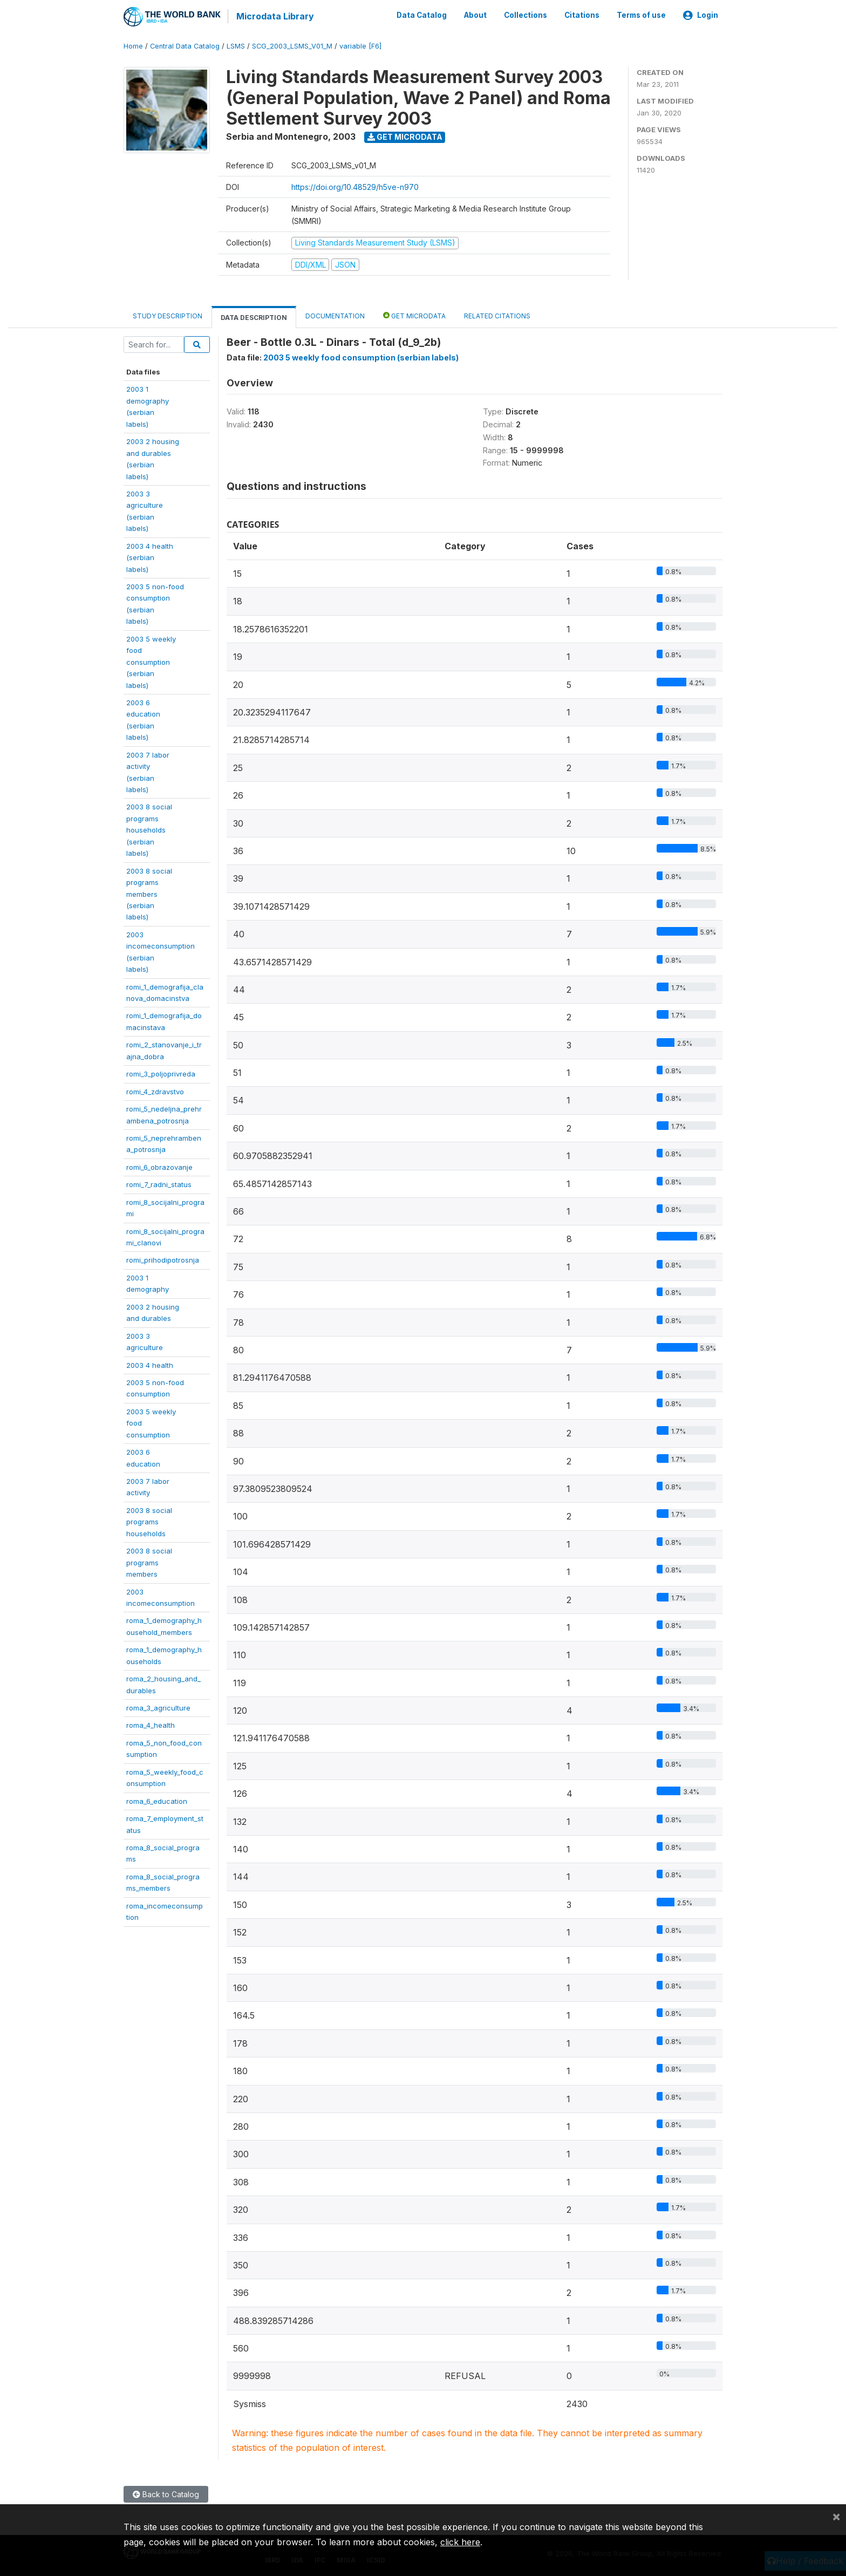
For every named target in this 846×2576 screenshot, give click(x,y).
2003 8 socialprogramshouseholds (149, 1521)
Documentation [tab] (335, 315)
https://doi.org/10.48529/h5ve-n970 (355, 186)
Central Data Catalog (185, 46)
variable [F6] (360, 46)
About (475, 15)
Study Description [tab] (167, 315)
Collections (525, 15)
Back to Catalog (166, 2493)
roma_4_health (150, 1724)
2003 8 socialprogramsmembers (149, 1562)
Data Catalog (422, 15)
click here (460, 2542)
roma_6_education (156, 1800)
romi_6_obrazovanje (159, 1166)
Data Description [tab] (254, 317)
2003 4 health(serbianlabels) (149, 557)
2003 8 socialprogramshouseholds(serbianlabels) (149, 829)
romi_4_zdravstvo (155, 1090)
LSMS (236, 46)
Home (133, 46)
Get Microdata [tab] (414, 314)
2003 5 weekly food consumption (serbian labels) (361, 357)
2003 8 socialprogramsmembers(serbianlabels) (149, 893)
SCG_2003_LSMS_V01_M (292, 46)
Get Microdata (404, 136)
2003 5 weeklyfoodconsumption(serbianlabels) (151, 661)
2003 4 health (149, 1364)
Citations (581, 15)
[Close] (836, 2516)
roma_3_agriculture (158, 1707)
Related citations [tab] (497, 315)
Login (700, 15)
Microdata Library (274, 16)
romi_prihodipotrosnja (162, 1259)
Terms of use (641, 15)
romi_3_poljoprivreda (160, 1073)
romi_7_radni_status (159, 1184)
